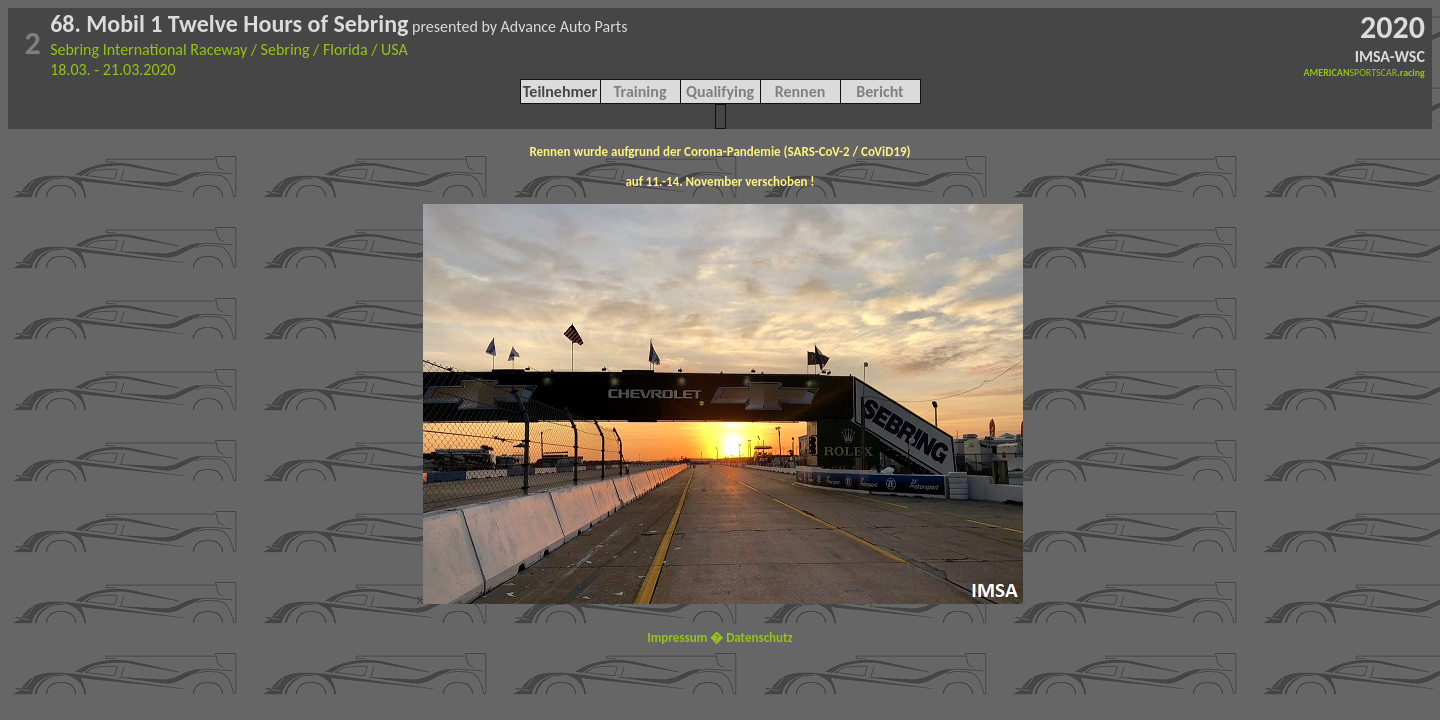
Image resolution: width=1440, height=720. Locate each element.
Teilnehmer (560, 91)
